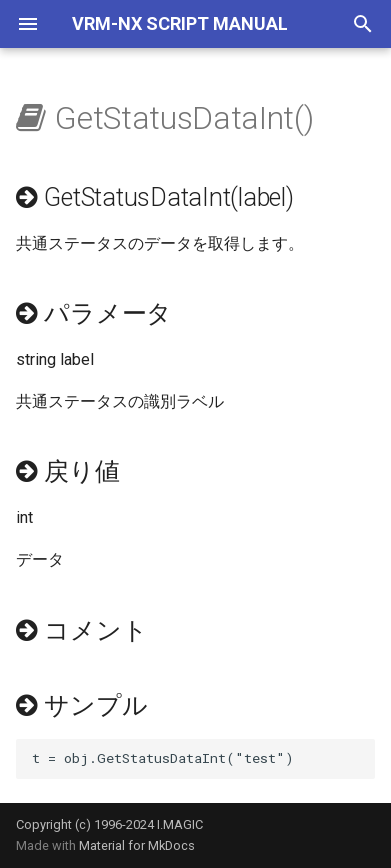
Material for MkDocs (137, 845)
